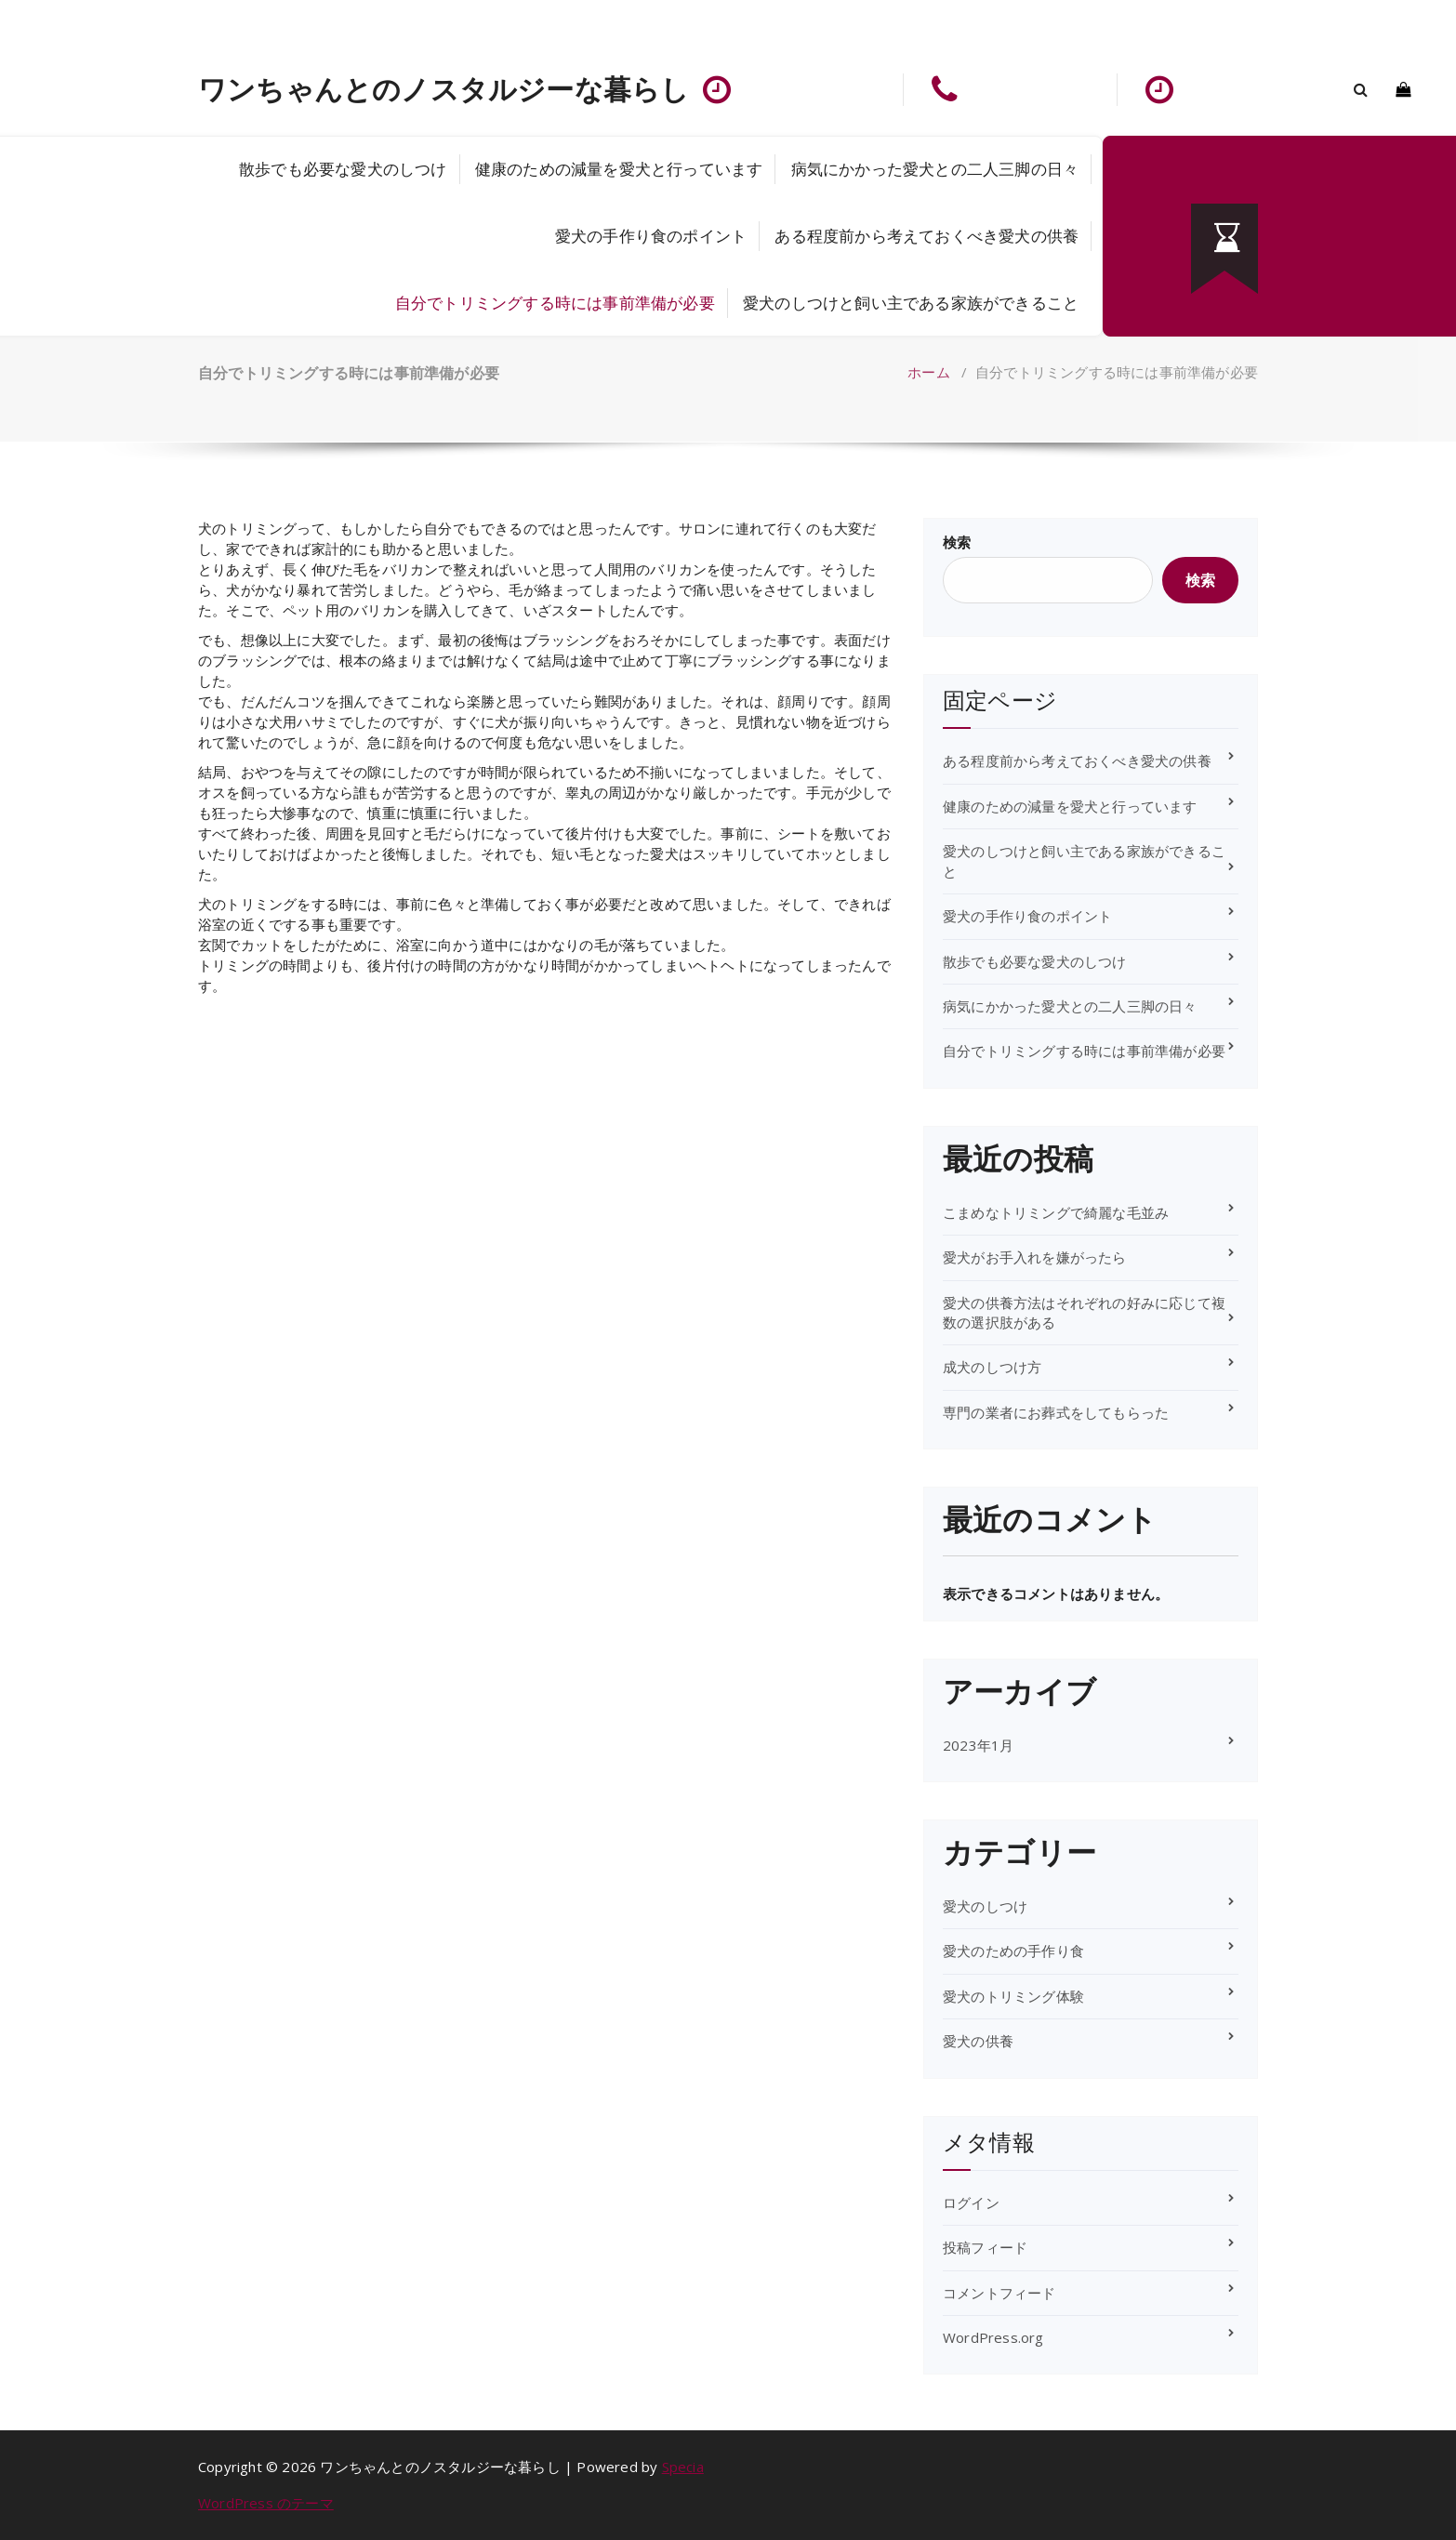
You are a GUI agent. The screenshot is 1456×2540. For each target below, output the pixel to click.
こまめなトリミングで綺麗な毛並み (1056, 1212)
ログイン (971, 2202)
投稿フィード (985, 2247)
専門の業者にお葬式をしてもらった (1056, 1412)
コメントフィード (999, 2292)
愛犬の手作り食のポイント (651, 235)
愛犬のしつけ (985, 1906)
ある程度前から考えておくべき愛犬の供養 (926, 235)
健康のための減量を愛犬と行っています (619, 168)
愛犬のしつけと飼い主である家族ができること (911, 302)
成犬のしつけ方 (992, 1366)
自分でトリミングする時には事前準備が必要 (555, 302)
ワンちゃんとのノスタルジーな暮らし (443, 89)
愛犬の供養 (978, 2040)
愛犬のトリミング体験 (1013, 1996)
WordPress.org (993, 2337)
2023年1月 (978, 1745)
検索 (957, 542)
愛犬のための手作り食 (1013, 1950)
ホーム (928, 372)
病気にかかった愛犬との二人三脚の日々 (935, 168)
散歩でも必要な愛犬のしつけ (343, 168)
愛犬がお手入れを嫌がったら (1035, 1257)
